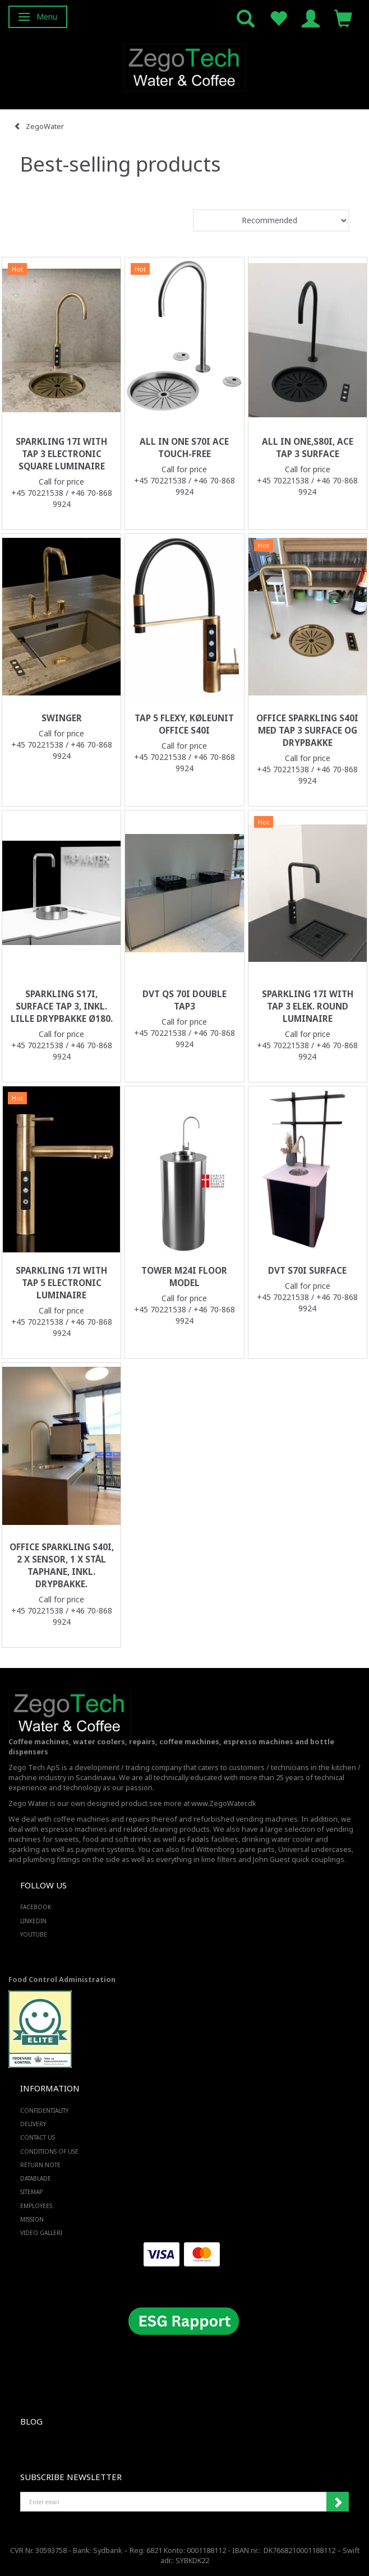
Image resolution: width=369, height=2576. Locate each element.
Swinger (61, 718)
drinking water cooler (277, 1839)
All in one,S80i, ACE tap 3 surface (307, 448)
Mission (32, 2219)
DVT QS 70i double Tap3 (184, 1000)
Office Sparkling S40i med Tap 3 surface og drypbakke (307, 730)
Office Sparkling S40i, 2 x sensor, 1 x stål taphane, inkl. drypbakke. (62, 1565)
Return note (40, 2165)
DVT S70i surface (307, 1271)
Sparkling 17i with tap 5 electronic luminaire (61, 1283)
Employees (36, 2206)
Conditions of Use (49, 2151)
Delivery (33, 2124)
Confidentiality (44, 2110)
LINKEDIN (33, 1921)
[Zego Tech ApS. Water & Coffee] (184, 66)
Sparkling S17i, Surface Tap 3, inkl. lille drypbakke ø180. (62, 1006)
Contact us (37, 2137)
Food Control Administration (62, 1979)
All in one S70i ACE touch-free (184, 448)
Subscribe (337, 2502)
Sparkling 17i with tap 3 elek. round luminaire (307, 1006)
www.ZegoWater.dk (223, 1803)
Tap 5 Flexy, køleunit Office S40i (184, 724)
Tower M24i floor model (184, 1277)
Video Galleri (41, 2233)
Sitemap (31, 2192)
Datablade (35, 2178)
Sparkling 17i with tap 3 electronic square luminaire (61, 454)
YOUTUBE (33, 1934)
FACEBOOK (35, 1907)
